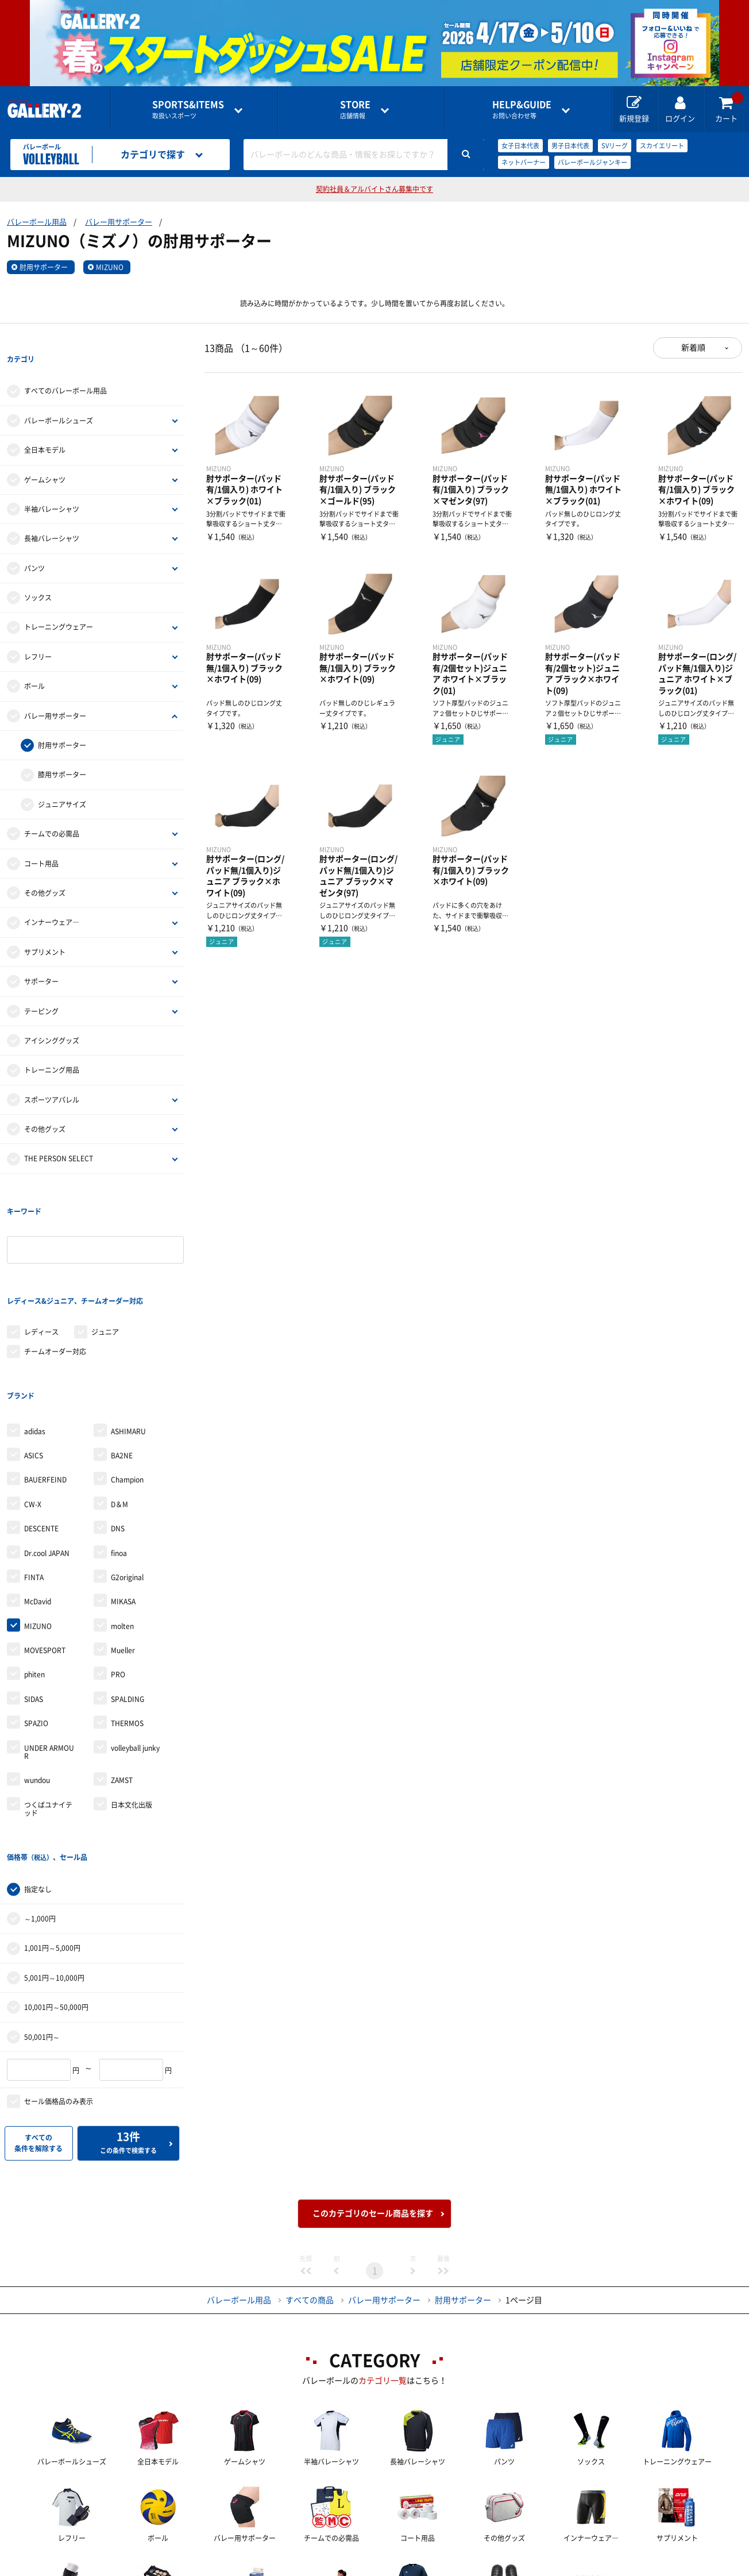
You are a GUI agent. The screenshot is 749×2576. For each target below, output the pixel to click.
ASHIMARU (128, 1337)
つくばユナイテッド (48, 1715)
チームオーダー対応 (55, 1281)
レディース (41, 1261)
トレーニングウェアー (58, 603)
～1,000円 (40, 1801)
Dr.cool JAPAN (47, 1459)
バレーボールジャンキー (592, 162)
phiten (34, 1580)
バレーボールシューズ (58, 397)
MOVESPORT (44, 1556)
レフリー (38, 633)
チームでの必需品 (51, 810)
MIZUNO (109, 267)
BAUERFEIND (45, 1386)
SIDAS (33, 1605)
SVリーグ (614, 146)
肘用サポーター (44, 267)
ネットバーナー (523, 162)
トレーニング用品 (51, 1047)
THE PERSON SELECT (58, 1135)
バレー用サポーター (118, 222)
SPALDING (127, 1605)
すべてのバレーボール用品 (65, 367)
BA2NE (122, 1361)
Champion (127, 1386)
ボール (34, 662)
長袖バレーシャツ (51, 515)
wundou (37, 1686)
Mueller (123, 1556)
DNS (118, 1434)
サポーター (41, 957)
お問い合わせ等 (521, 109)
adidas (34, 1337)
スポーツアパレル (51, 1076)
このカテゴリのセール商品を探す (372, 2096)
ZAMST (122, 1686)
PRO (118, 1580)
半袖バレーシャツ (51, 485)
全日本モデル (44, 426)
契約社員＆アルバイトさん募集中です (374, 189)
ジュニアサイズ (62, 780)
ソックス (38, 574)
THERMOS (127, 1629)
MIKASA (123, 1507)
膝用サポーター (62, 751)
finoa (119, 1459)
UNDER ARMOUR (49, 1658)
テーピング (41, 987)
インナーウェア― (51, 899)
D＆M (119, 1410)
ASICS (33, 1361)
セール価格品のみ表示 (58, 1984)
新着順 (693, 348)
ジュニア (105, 1261)
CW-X (32, 1410)
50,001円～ (42, 1919)
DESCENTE (41, 1434)
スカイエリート (662, 146)
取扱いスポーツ (188, 109)
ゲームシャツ (44, 456)
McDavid (37, 1507)
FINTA (34, 1483)
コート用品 (41, 840)
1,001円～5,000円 (52, 1830)
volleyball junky (135, 1654)
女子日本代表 (520, 146)
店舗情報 (355, 109)
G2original (127, 1483)
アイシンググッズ (51, 1017)
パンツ (34, 544)
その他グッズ (44, 869)
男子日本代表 (570, 146)
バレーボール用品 (37, 222)
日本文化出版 (131, 1711)
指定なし (38, 1772)
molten (122, 1532)
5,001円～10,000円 (54, 1860)
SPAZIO (36, 1629)
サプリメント (44, 928)
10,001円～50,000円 (56, 1889)
